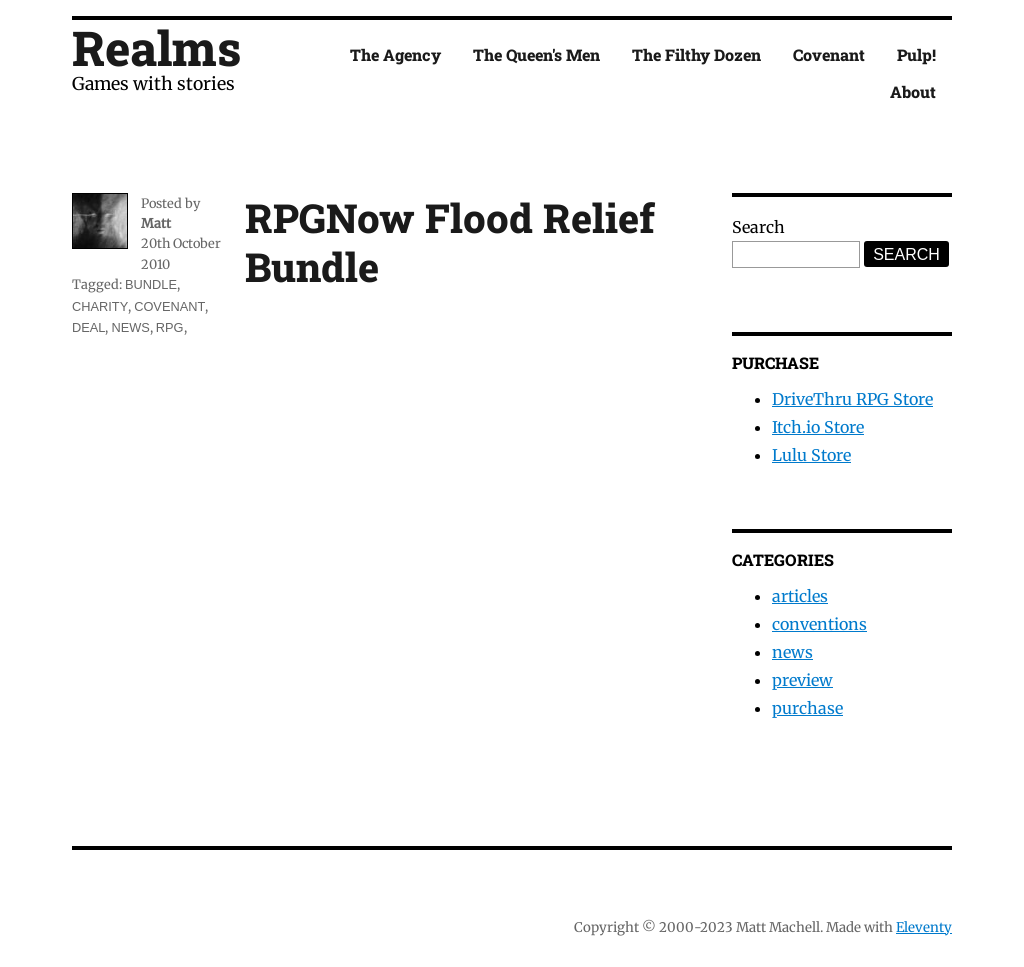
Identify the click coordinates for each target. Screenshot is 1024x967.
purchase (807, 708)
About (913, 91)
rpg (170, 327)
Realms (156, 47)
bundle (151, 284)
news (130, 327)
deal (88, 327)
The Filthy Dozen (696, 54)
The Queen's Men (536, 54)
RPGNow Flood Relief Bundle (450, 242)
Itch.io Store (818, 427)
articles (800, 596)
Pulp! (916, 54)
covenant (169, 306)
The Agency (395, 54)
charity (100, 306)
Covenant (829, 54)
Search (758, 227)
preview (802, 680)
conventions (819, 624)
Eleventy (924, 927)
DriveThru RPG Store (852, 399)
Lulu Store (811, 455)
